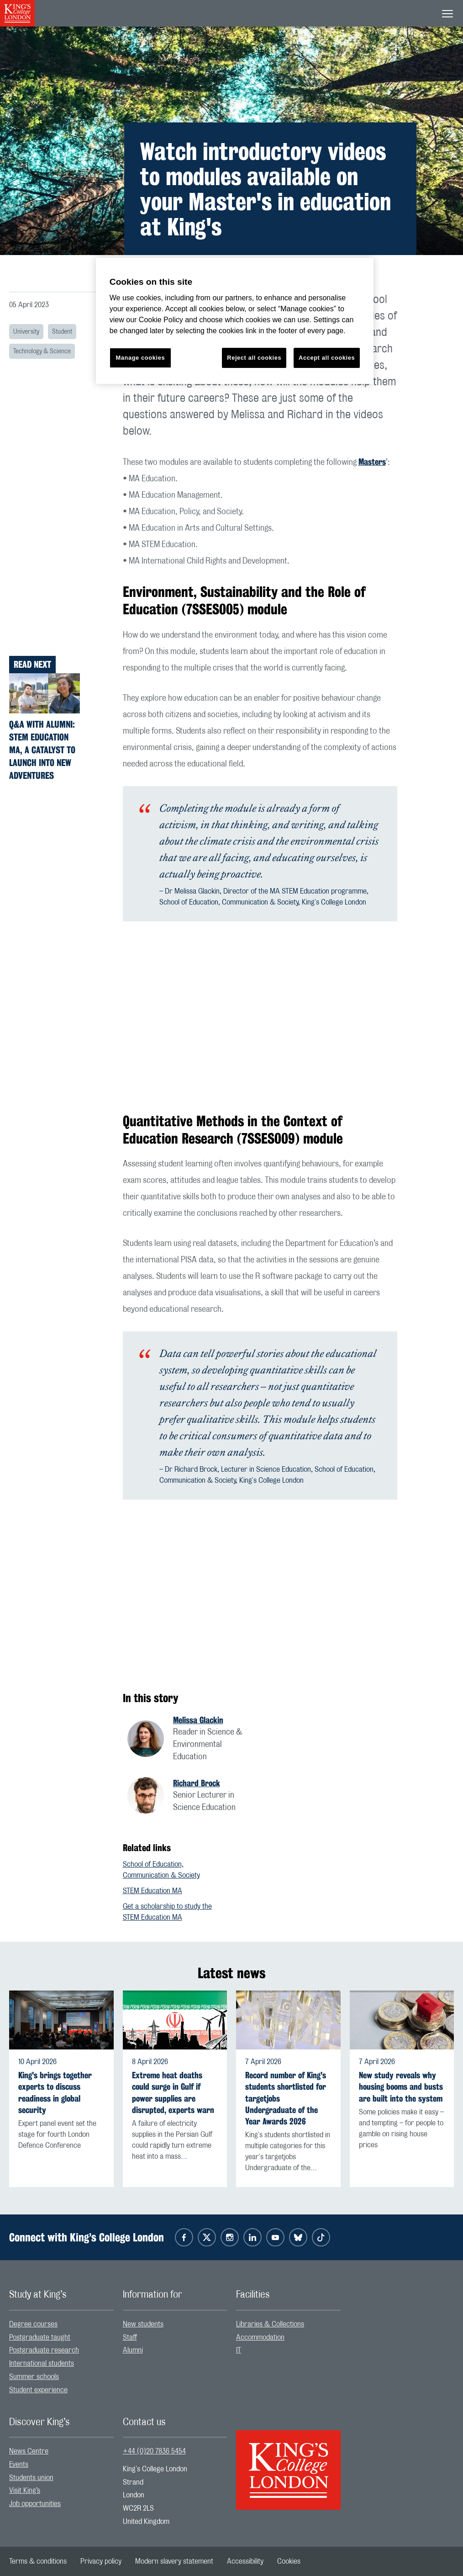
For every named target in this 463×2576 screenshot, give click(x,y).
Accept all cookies (327, 357)
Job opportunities (35, 2503)
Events (18, 2464)
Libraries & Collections (270, 2324)
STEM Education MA (152, 1891)
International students (41, 2363)
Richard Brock (196, 1783)
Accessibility (245, 2561)
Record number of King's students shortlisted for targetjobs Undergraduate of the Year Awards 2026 (285, 2098)
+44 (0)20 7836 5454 (154, 2451)
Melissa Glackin (198, 1720)
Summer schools (34, 2376)
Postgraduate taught (39, 2337)
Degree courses (33, 2324)
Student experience (38, 2390)
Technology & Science (42, 351)
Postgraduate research (44, 2350)
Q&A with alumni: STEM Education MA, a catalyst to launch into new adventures (42, 750)
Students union (31, 2477)
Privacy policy (100, 2561)
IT (238, 2350)
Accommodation (260, 2337)
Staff (130, 2337)
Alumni (133, 2350)
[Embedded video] (260, 1017)
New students (143, 2324)
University (26, 332)
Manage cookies (140, 357)
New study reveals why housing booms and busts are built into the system (401, 2087)
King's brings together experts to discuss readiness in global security (55, 2093)
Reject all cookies (254, 357)
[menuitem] (61, 2324)
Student (62, 332)
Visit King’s (24, 2490)
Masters (372, 462)
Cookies (288, 2561)
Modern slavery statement (174, 2561)
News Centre (28, 2451)
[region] (235, 321)
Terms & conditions (38, 2561)
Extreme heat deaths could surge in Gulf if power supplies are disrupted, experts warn (173, 2093)
